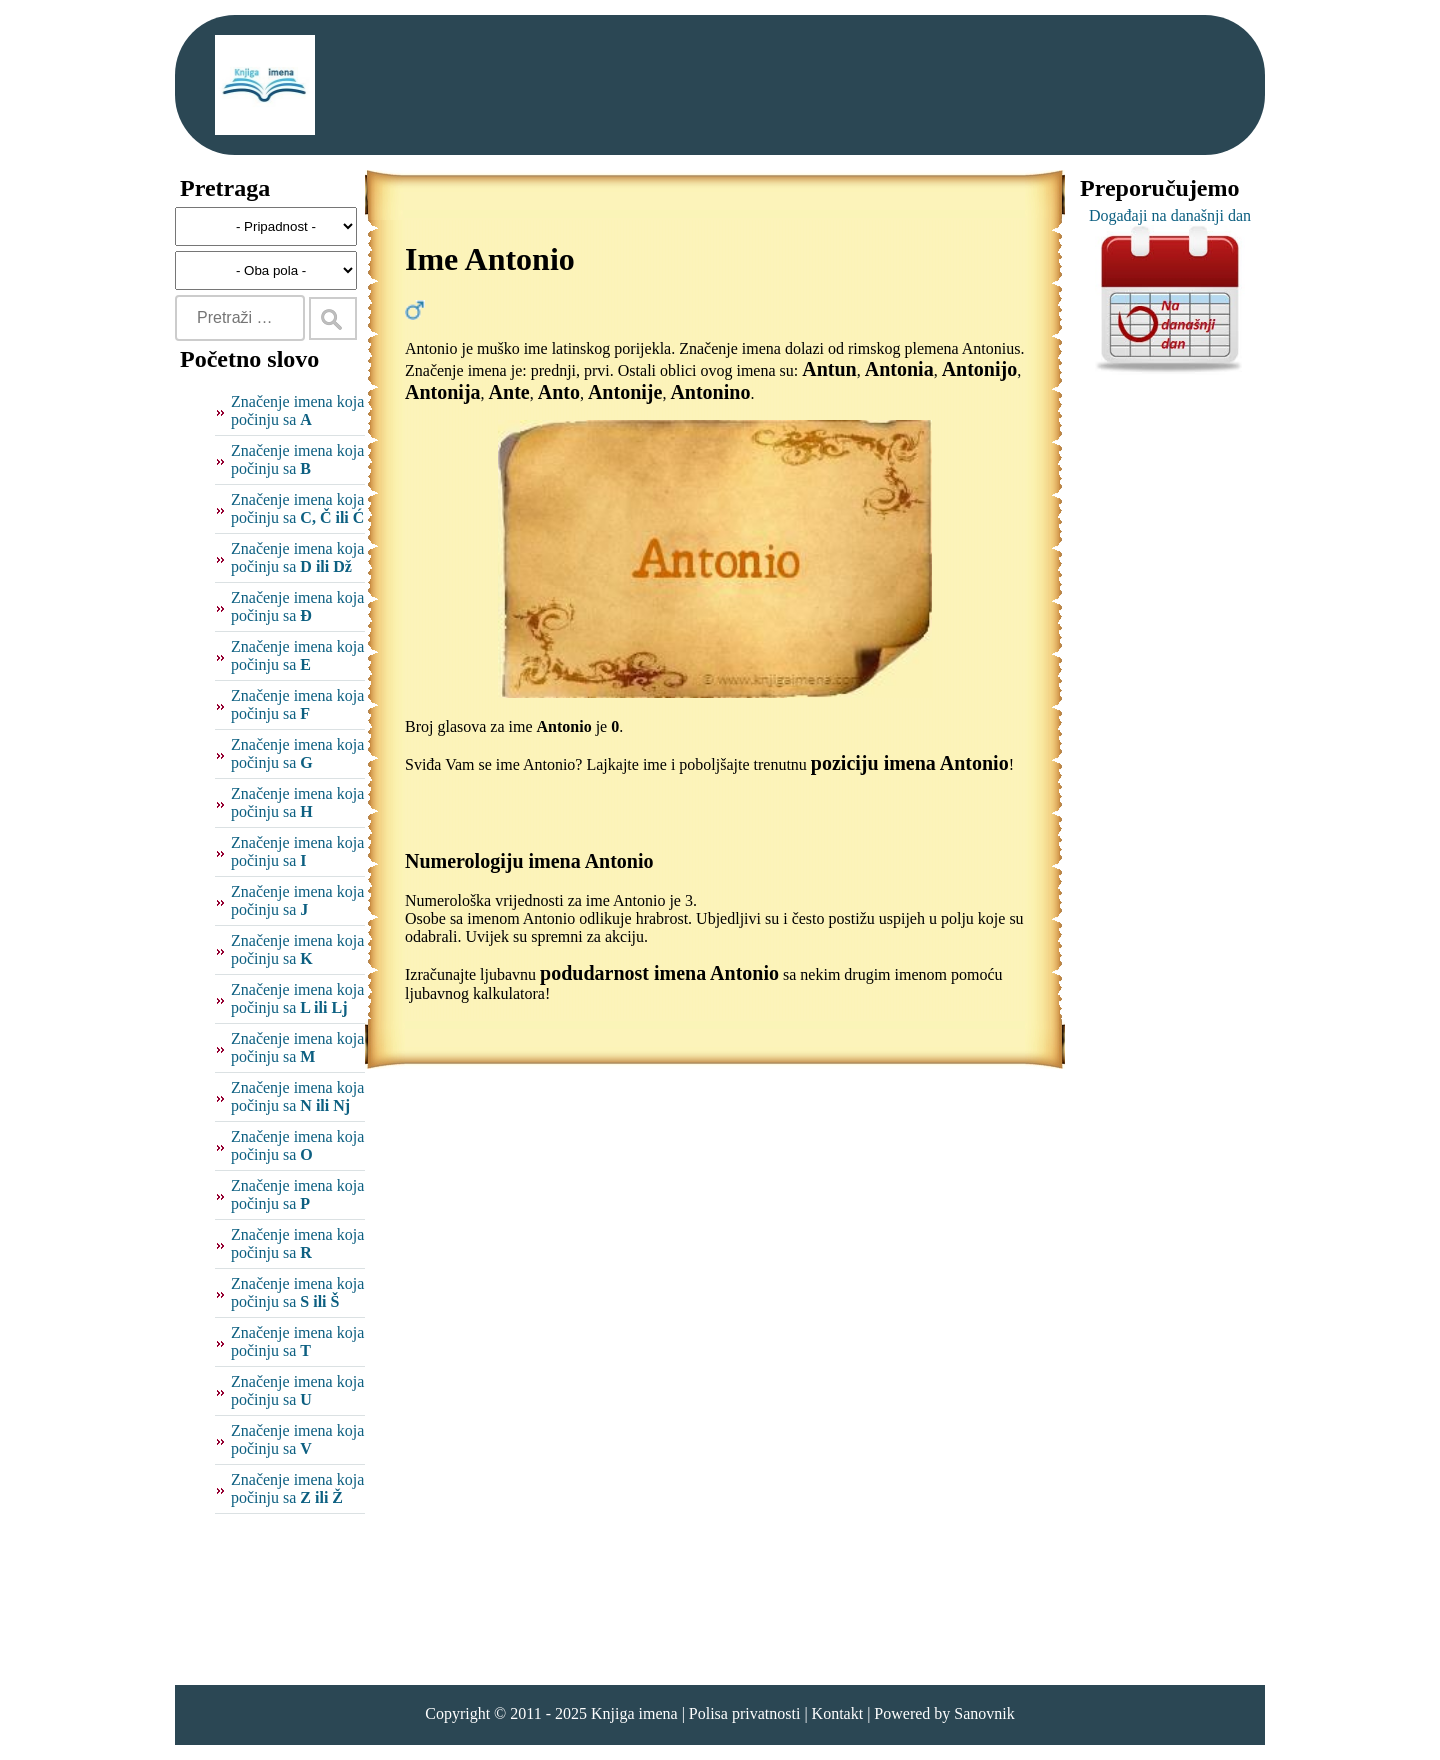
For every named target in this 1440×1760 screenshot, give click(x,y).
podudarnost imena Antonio (659, 973)
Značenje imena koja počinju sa (297, 410)
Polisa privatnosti (745, 1713)
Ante (509, 392)
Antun (829, 369)
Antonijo (980, 369)
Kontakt (838, 1713)
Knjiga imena (634, 1713)
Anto (559, 392)
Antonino (710, 392)
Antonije (625, 392)
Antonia (899, 369)
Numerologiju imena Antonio (529, 861)
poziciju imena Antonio (910, 763)
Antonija (443, 392)
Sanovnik (984, 1713)
